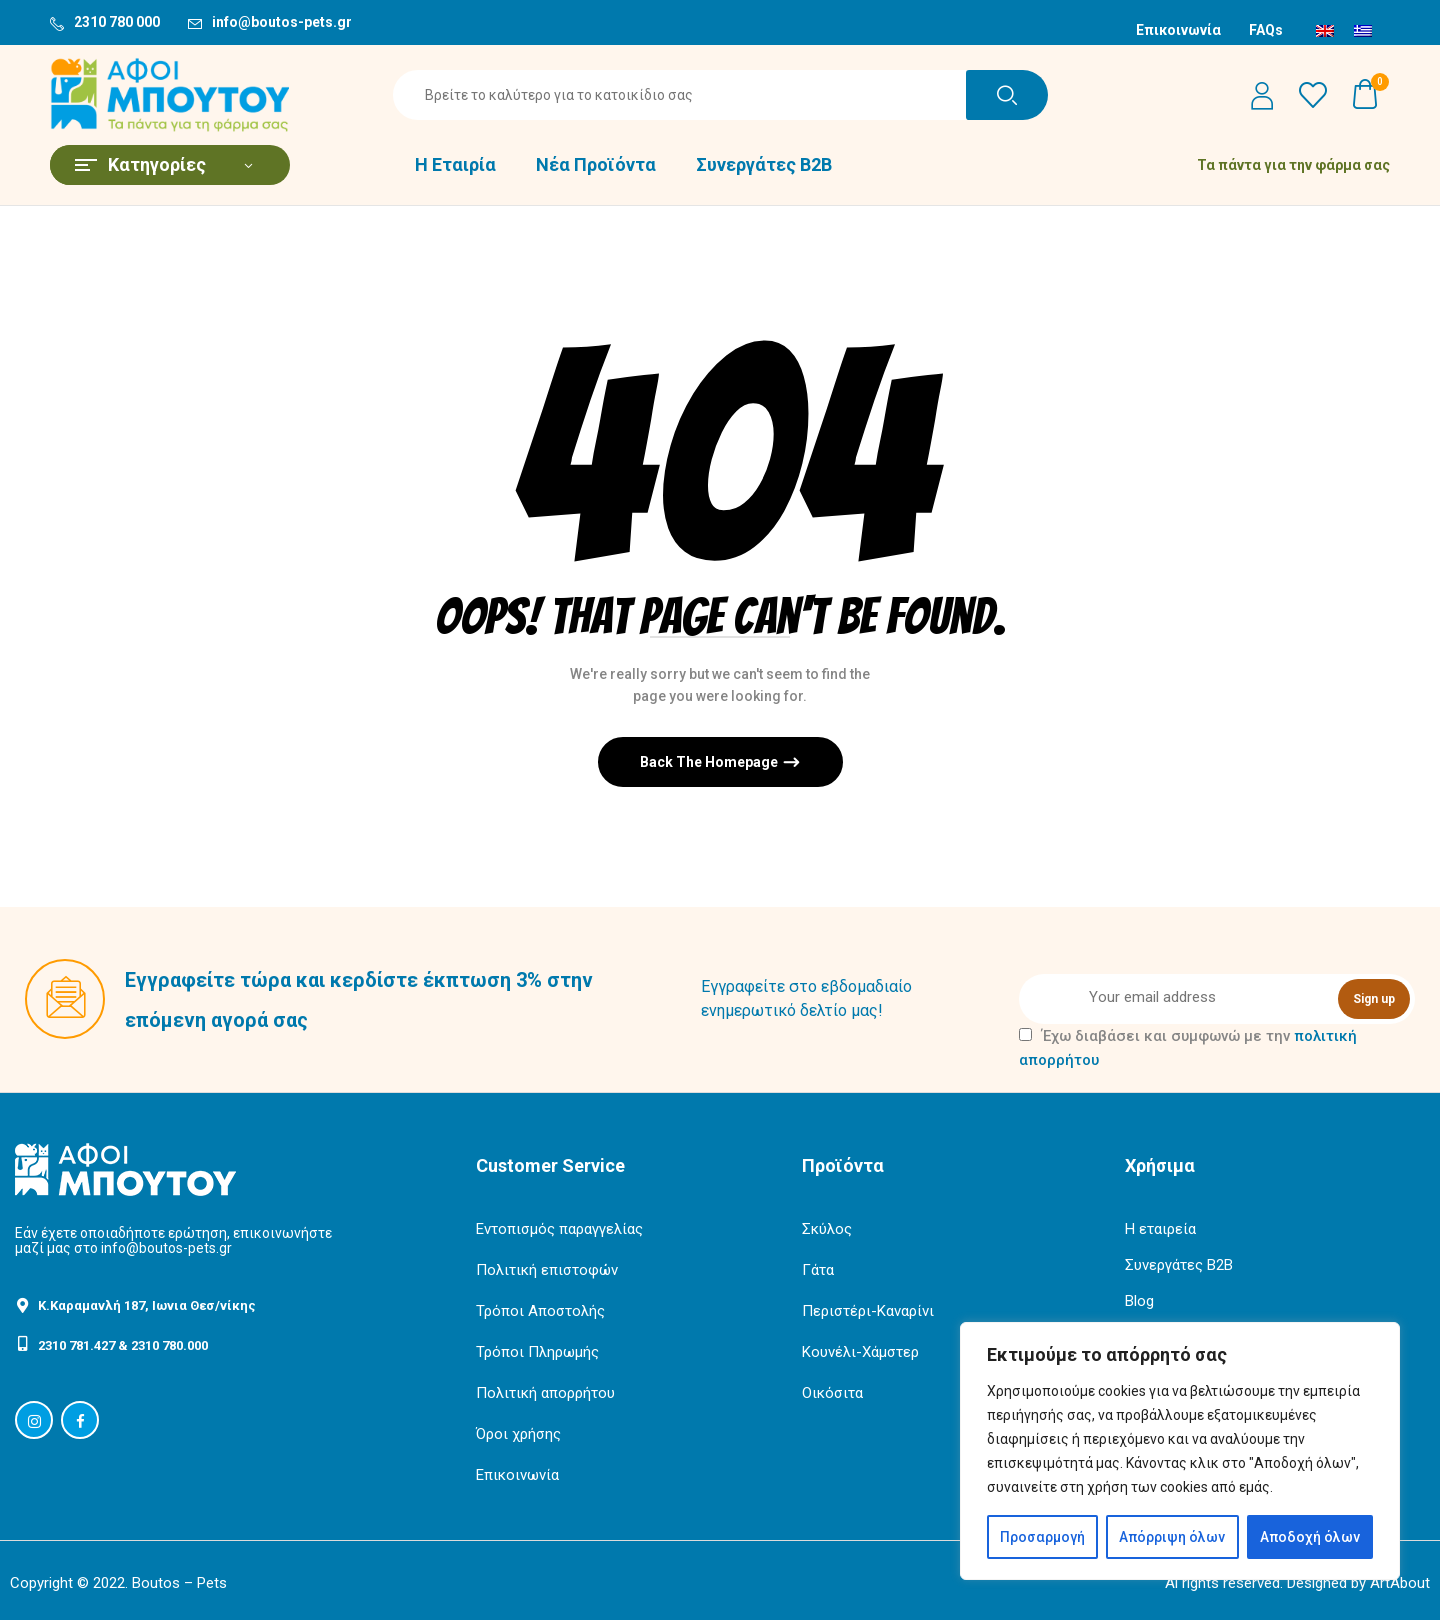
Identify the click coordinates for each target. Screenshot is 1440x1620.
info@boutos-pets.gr (282, 22)
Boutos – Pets (179, 1583)
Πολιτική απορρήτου (545, 1393)
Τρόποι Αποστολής (540, 1311)
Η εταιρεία (1160, 1229)
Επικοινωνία (1178, 30)
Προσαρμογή (1042, 1537)
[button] (1366, 95)
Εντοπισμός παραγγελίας (559, 1229)
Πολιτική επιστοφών (547, 1270)
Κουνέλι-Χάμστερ (860, 1352)
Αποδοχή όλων (1310, 1537)
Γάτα (818, 1270)
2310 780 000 (117, 22)
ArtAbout (1400, 1583)
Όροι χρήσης (518, 1434)
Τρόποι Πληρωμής (537, 1352)
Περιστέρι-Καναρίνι (868, 1311)
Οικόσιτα (832, 1393)
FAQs (1266, 30)
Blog (1139, 1301)
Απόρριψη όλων (1172, 1537)
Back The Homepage (710, 762)
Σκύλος (827, 1229)
